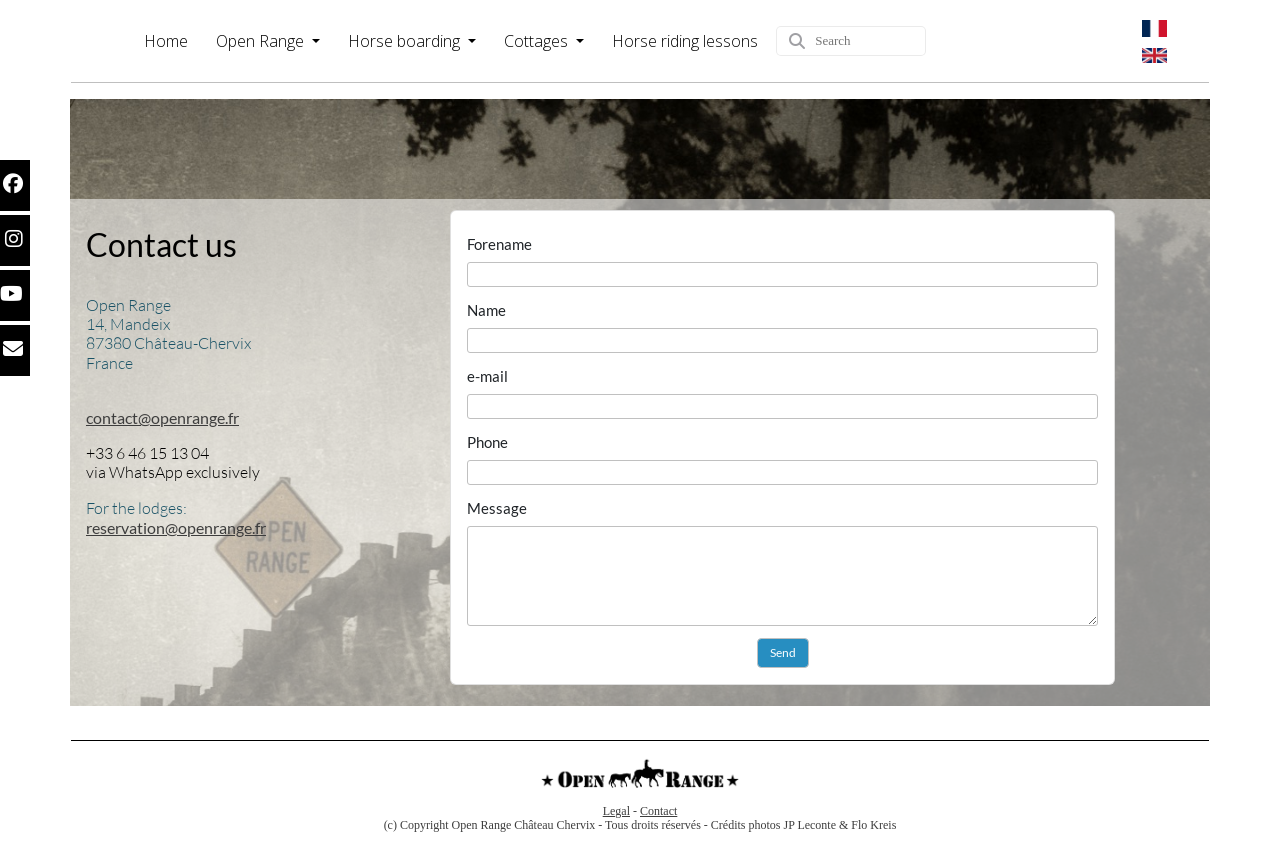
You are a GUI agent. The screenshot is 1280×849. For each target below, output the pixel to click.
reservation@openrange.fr (176, 527)
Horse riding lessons (685, 41)
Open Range (262, 41)
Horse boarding (406, 41)
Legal (616, 811)
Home (166, 41)
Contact (658, 811)
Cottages (538, 41)
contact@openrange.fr (162, 417)
